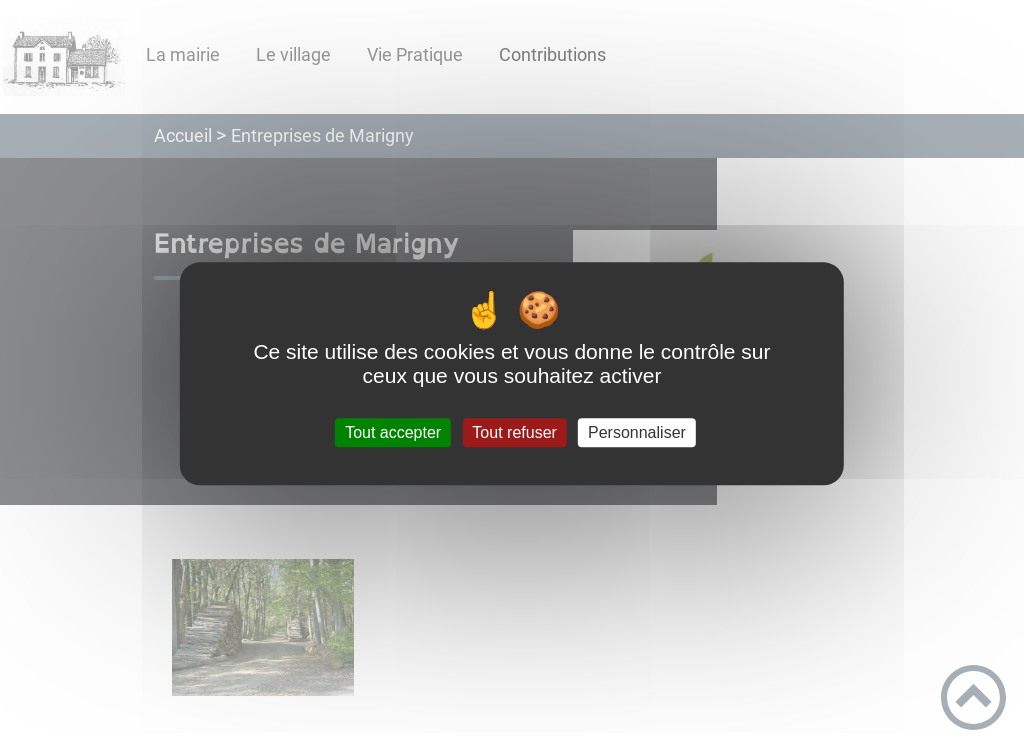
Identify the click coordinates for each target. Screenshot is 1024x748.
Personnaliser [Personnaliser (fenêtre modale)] (637, 432)
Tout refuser (514, 432)
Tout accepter (393, 432)
